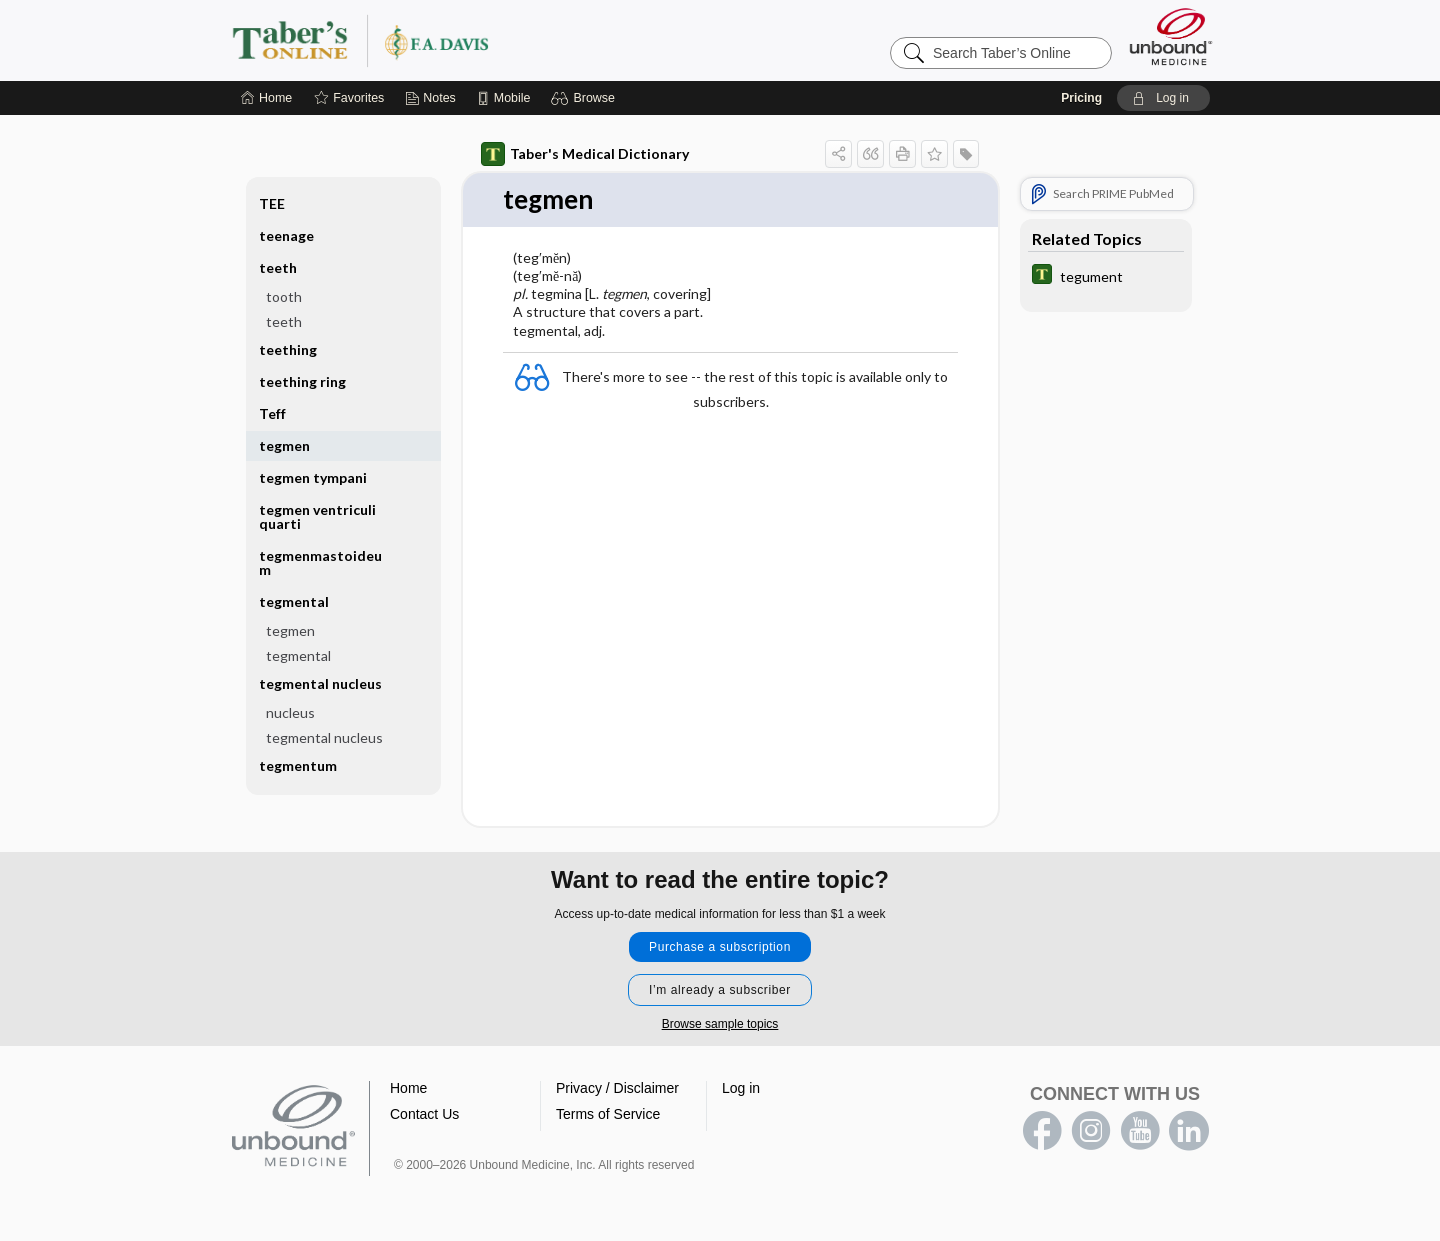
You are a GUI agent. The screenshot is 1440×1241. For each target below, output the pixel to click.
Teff (272, 413)
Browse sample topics (720, 1024)
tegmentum (298, 765)
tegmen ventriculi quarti (317, 516)
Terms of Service (608, 1114)
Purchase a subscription (720, 947)
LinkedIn (1189, 1131)
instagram (1091, 1131)
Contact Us (424, 1114)
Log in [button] (741, 1088)
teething (288, 349)
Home (408, 1088)
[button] (585, 98)
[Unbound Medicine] (1171, 36)
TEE (272, 203)
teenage (286, 235)
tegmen (284, 445)
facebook (1042, 1131)
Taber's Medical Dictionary (585, 154)
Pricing (1081, 98)
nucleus (290, 712)
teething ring (302, 381)
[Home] (266, 98)
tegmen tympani (313, 477)
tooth (284, 296)
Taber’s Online (480, 40)
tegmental (294, 601)
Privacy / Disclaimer (617, 1088)
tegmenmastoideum (320, 562)
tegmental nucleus (320, 683)
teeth (278, 267)
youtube (1140, 1131)
